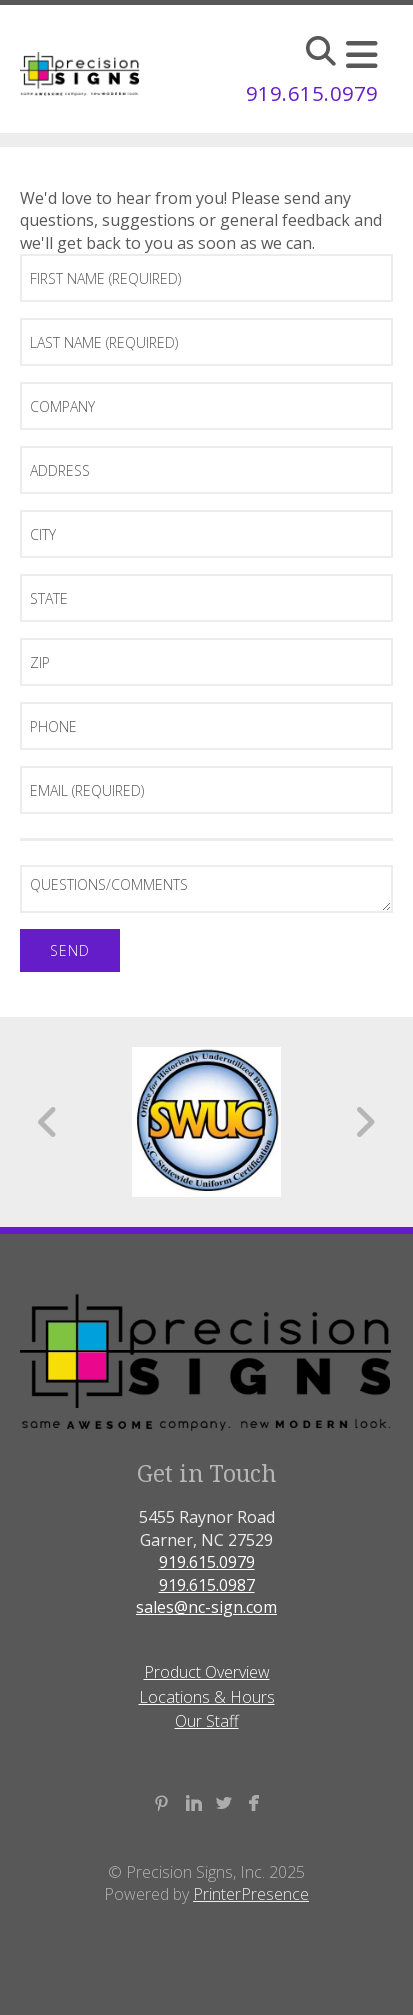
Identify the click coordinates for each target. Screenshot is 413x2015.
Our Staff (207, 1721)
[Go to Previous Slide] (48, 1122)
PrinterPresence (251, 1894)
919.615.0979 (312, 93)
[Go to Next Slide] (364, 1122)
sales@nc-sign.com (206, 1607)
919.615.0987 (207, 1585)
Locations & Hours (207, 1697)
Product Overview (207, 1672)
